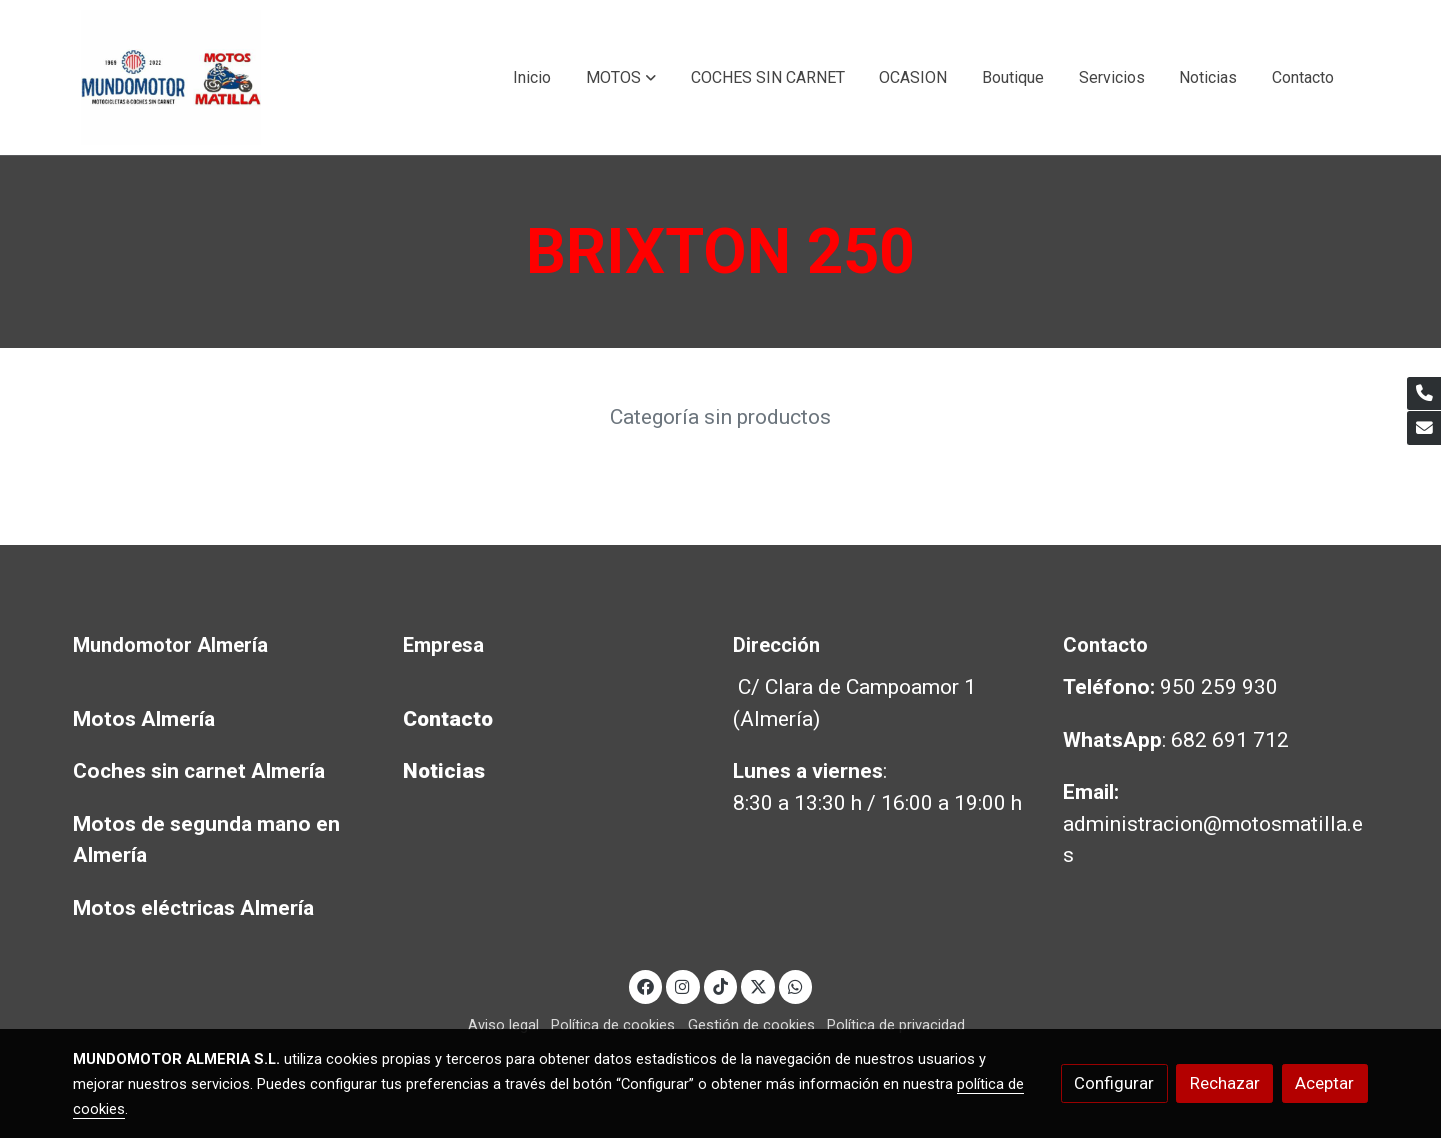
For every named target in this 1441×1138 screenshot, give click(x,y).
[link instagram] (683, 985)
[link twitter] (758, 985)
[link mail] (1424, 428)
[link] (171, 77)
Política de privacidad (896, 1025)
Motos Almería (144, 719)
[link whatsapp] (796, 985)
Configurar (1114, 1083)
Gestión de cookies (751, 1025)
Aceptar (1324, 1083)
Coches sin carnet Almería (199, 771)
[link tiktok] (721, 985)
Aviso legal (503, 1025)
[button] (621, 78)
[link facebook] (646, 985)
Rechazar (1225, 1083)
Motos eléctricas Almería (193, 908)
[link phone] (1424, 394)
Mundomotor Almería (170, 645)
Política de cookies (613, 1025)
